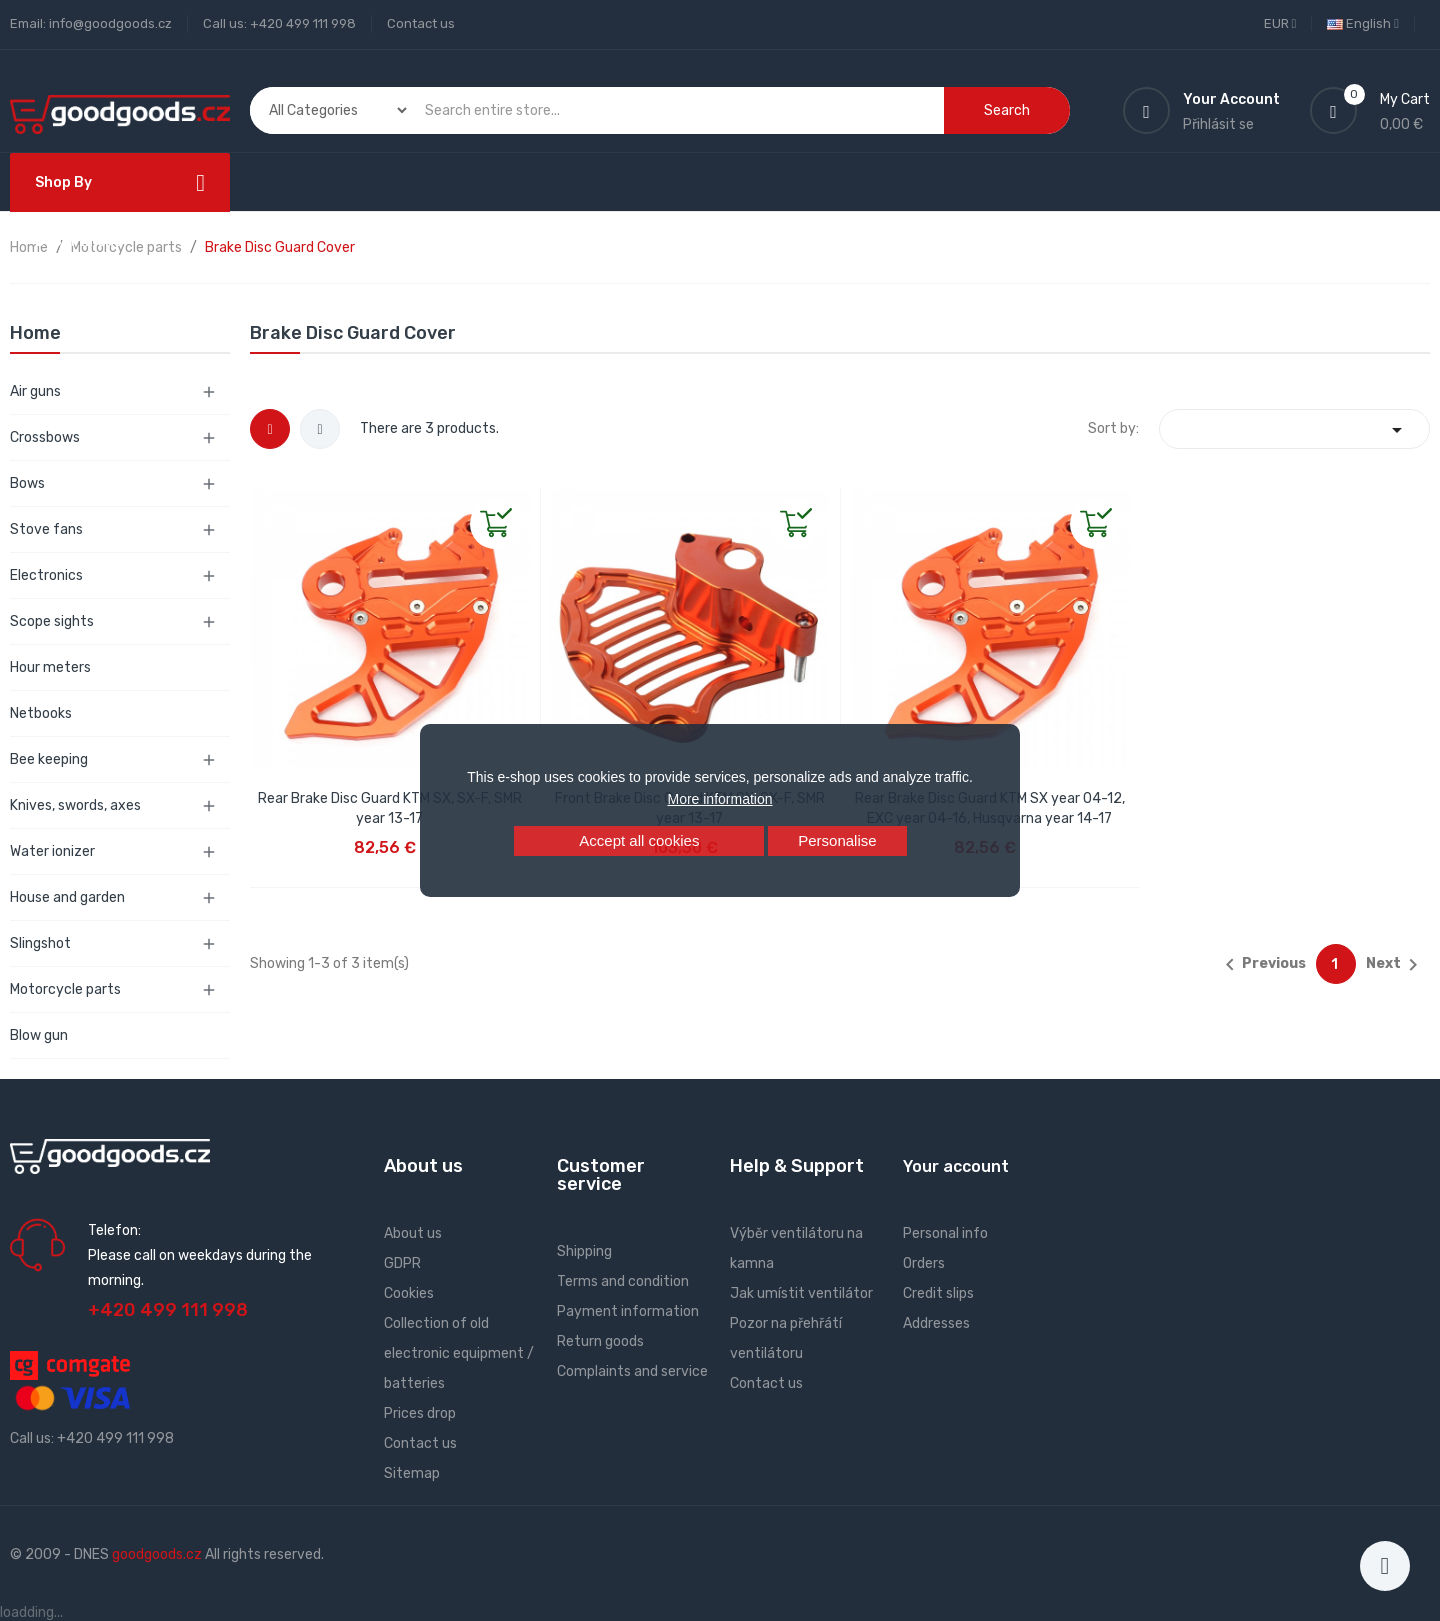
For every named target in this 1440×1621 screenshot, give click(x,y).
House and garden (67, 897)
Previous (1262, 965)
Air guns (35, 391)
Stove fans (46, 529)
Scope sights (52, 621)
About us (413, 1233)
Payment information (628, 1311)
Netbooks (41, 713)
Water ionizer (52, 851)
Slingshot (40, 943)
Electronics (46, 575)
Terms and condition (623, 1281)
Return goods (600, 1341)
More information (719, 799)
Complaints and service (632, 1371)
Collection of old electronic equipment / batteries (459, 1353)
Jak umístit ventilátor (801, 1293)
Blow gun (39, 1035)
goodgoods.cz (157, 1554)
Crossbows (45, 437)
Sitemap (412, 1473)
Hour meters (50, 667)
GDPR (402, 1263)
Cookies (409, 1293)
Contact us (421, 23)
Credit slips (938, 1293)
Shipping (584, 1251)
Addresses (936, 1323)
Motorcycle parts (65, 989)
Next (1395, 965)
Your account (956, 1166)
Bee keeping (49, 759)
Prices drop (420, 1413)
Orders (924, 1263)
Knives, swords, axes (75, 805)
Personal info (945, 1233)
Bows (27, 483)
